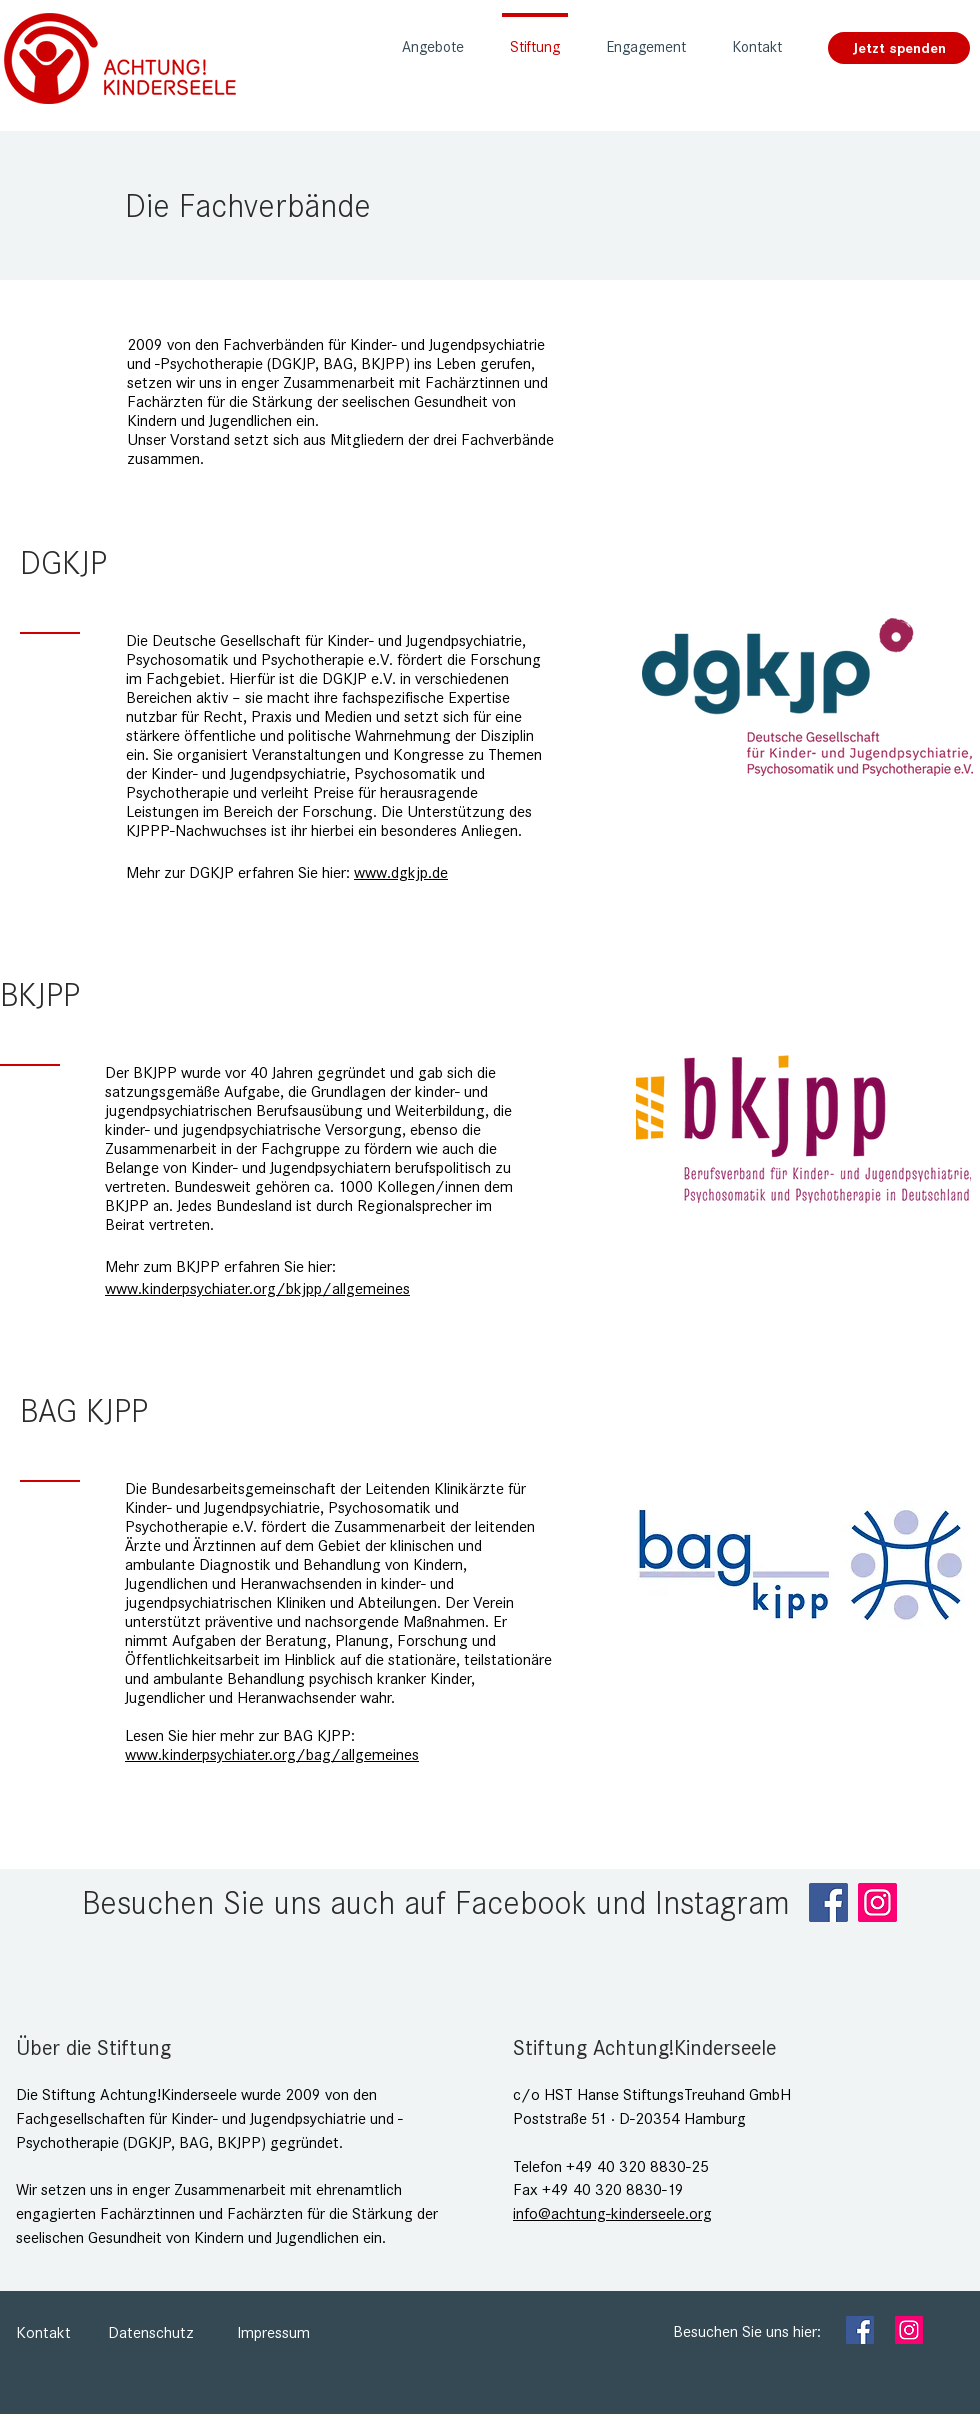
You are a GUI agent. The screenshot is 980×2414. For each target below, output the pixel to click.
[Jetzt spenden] (899, 48)
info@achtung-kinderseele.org (612, 2213)
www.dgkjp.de (401, 872)
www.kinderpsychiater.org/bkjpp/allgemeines (257, 1288)
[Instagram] (877, 1902)
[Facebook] (828, 1902)
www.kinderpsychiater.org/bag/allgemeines (272, 1754)
